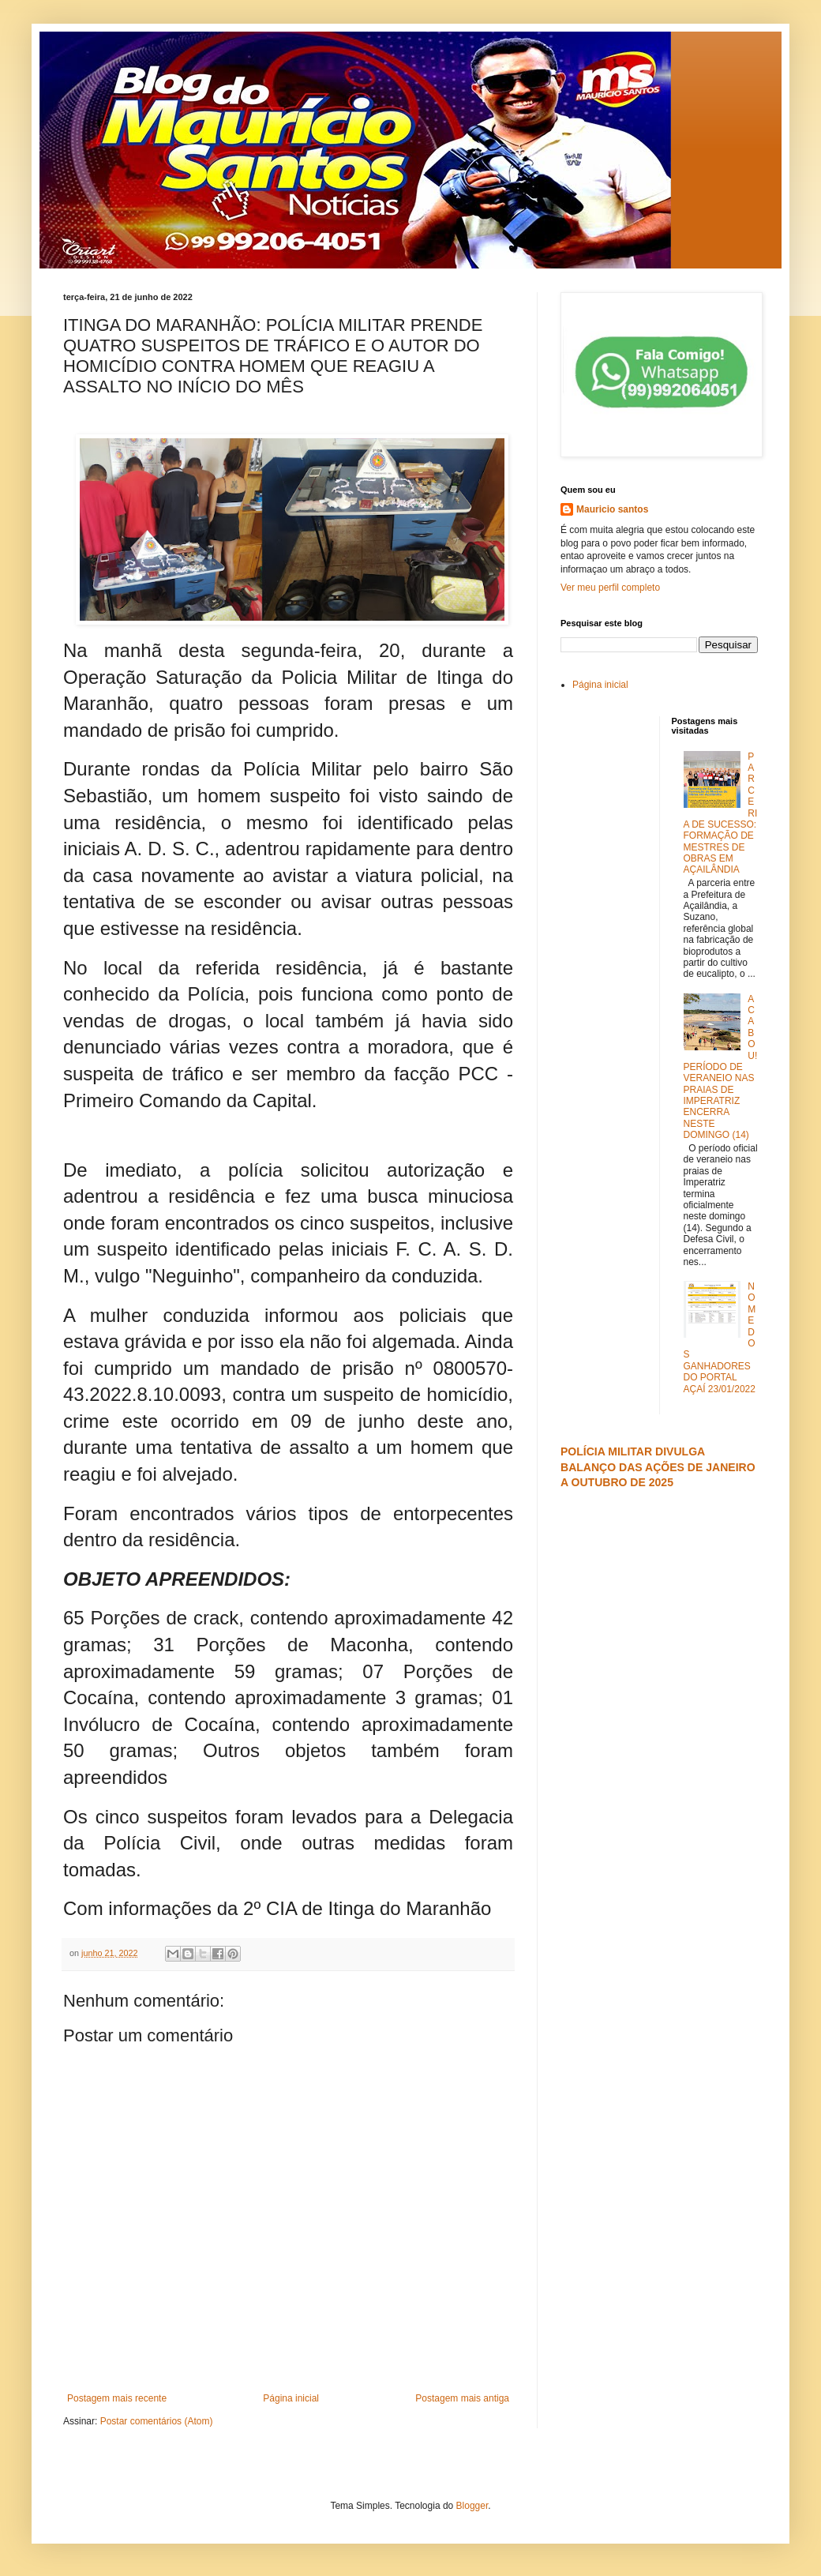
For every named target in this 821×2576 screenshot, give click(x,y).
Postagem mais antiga (462, 2398)
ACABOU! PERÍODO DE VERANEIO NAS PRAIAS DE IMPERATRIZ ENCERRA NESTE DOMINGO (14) (721, 1067)
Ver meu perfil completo (610, 587)
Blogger (472, 2505)
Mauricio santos (612, 509)
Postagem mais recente (117, 2398)
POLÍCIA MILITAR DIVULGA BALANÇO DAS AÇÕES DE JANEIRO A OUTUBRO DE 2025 (657, 1467)
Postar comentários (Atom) (156, 2421)
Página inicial (291, 2398)
